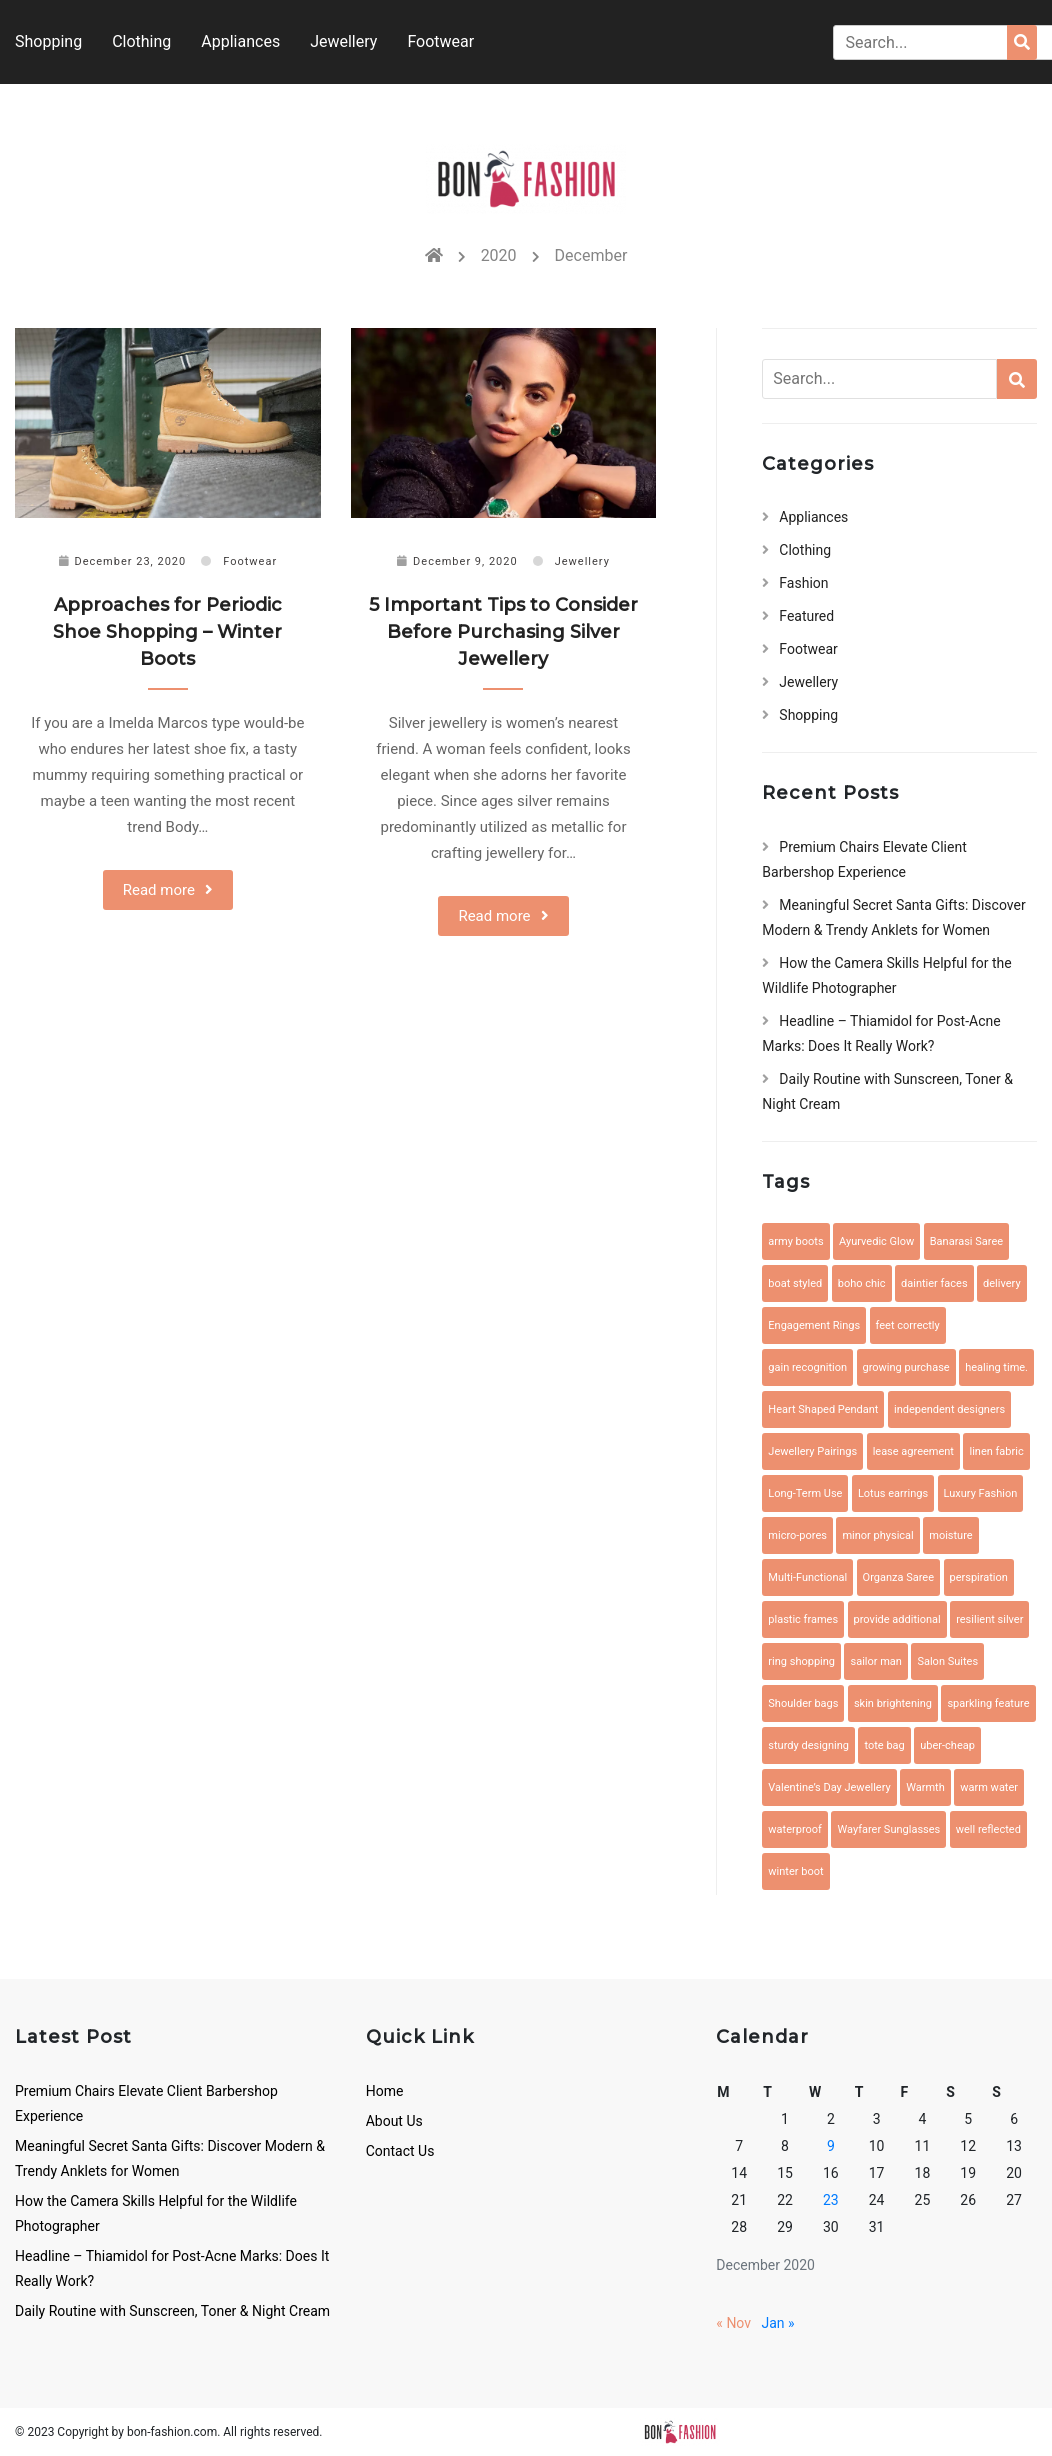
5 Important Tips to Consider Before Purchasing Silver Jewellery (503, 632)
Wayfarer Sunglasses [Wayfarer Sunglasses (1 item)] (888, 1829)
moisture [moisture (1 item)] (950, 1535)
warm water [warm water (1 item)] (989, 1787)
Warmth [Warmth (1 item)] (925, 1787)
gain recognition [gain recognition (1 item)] (807, 1367)
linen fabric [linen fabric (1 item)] (996, 1451)
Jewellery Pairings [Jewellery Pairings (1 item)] (812, 1451)
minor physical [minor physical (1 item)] (877, 1535)
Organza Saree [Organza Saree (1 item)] (898, 1577)
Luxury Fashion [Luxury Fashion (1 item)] (981, 1493)
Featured (806, 616)
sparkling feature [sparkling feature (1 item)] (988, 1703)
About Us (394, 2121)
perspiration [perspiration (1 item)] (979, 1577)
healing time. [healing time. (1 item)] (996, 1367)
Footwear (440, 41)
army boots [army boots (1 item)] (795, 1241)
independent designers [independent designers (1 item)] (949, 1409)
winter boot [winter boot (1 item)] (795, 1871)
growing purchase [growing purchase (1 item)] (906, 1367)
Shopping (48, 41)
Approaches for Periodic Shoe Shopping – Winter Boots (167, 632)
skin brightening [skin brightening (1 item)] (893, 1703)
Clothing (141, 41)
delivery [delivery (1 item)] (1002, 1283)
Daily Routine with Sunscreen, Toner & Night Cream (172, 2311)
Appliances (240, 41)
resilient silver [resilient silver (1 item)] (989, 1619)
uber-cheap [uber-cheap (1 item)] (947, 1745)
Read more (159, 890)
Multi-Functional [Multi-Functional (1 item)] (807, 1577)
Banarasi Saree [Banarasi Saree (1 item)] (966, 1241)
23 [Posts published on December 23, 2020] (831, 2200)
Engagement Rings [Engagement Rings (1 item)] (814, 1325)
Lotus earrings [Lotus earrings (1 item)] (893, 1493)
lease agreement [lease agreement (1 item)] (913, 1451)
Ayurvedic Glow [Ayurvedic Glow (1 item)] (876, 1241)
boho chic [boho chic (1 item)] (862, 1283)
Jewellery (343, 41)
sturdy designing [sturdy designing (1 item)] (808, 1745)
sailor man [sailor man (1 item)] (875, 1661)
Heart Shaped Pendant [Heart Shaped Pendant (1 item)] (823, 1409)
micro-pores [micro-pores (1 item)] (797, 1535)
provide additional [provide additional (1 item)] (897, 1619)
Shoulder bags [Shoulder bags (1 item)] (803, 1703)
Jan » (778, 2323)
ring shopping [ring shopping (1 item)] (801, 1661)
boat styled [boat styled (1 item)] (795, 1283)
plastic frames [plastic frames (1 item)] (803, 1619)
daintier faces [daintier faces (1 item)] (934, 1283)
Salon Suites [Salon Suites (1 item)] (947, 1661)
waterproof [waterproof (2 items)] (795, 1829)
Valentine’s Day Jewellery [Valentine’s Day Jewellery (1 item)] (829, 1787)
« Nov (733, 2323)
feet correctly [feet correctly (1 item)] (908, 1325)
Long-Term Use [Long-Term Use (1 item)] (805, 1493)
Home (385, 2091)
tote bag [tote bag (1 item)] (884, 1745)
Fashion (803, 583)
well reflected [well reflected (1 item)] (988, 1829)
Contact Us (400, 2151)
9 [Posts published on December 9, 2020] (831, 2146)
